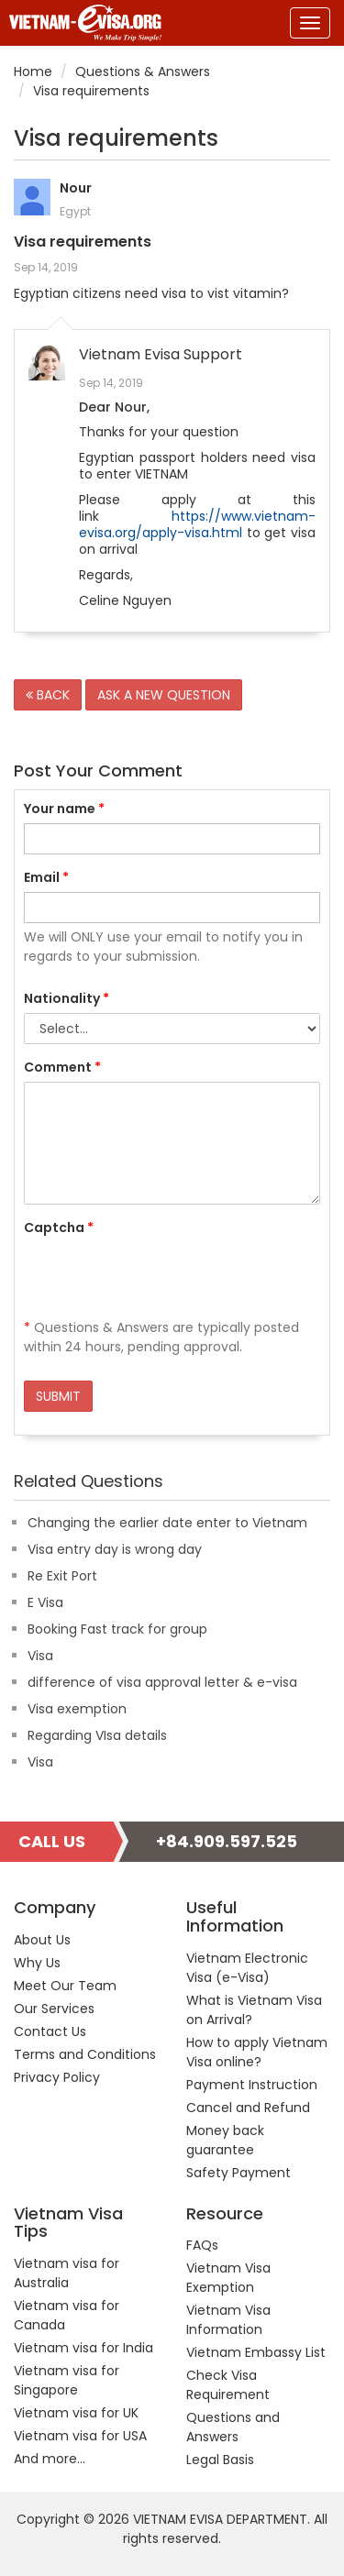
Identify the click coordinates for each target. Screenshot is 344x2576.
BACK (48, 695)
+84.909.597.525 (226, 1841)
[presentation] (163, 1278)
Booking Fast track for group (117, 1629)
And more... (49, 2458)
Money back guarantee (225, 2140)
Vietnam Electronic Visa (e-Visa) (247, 1968)
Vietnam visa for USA (80, 2436)
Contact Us (50, 2031)
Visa (40, 1655)
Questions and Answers (233, 2427)
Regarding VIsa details (97, 1735)
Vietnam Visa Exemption (228, 2277)
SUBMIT (58, 1396)
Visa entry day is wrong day (115, 1549)
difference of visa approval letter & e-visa (162, 1682)
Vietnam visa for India (83, 2348)
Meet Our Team (65, 1985)
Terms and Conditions (85, 2054)
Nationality (66, 998)
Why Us (37, 1963)
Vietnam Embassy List (256, 2352)
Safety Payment (238, 2172)
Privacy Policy (57, 2077)
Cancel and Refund (248, 2107)
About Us (42, 1940)
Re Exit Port (62, 1576)
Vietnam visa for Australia (66, 2273)
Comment (62, 1067)
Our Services (54, 2008)
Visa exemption (77, 1709)
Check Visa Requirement (228, 2385)
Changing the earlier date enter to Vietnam (167, 1523)
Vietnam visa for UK (76, 2413)
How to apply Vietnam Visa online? (256, 2052)
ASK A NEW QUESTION (163, 695)
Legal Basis (220, 2459)
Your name (64, 808)
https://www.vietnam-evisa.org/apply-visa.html (197, 524)
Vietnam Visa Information (228, 2320)
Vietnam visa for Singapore (66, 2380)
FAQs (202, 2245)
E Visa (45, 1602)
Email (46, 877)
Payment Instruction (251, 2084)
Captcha (59, 1227)
